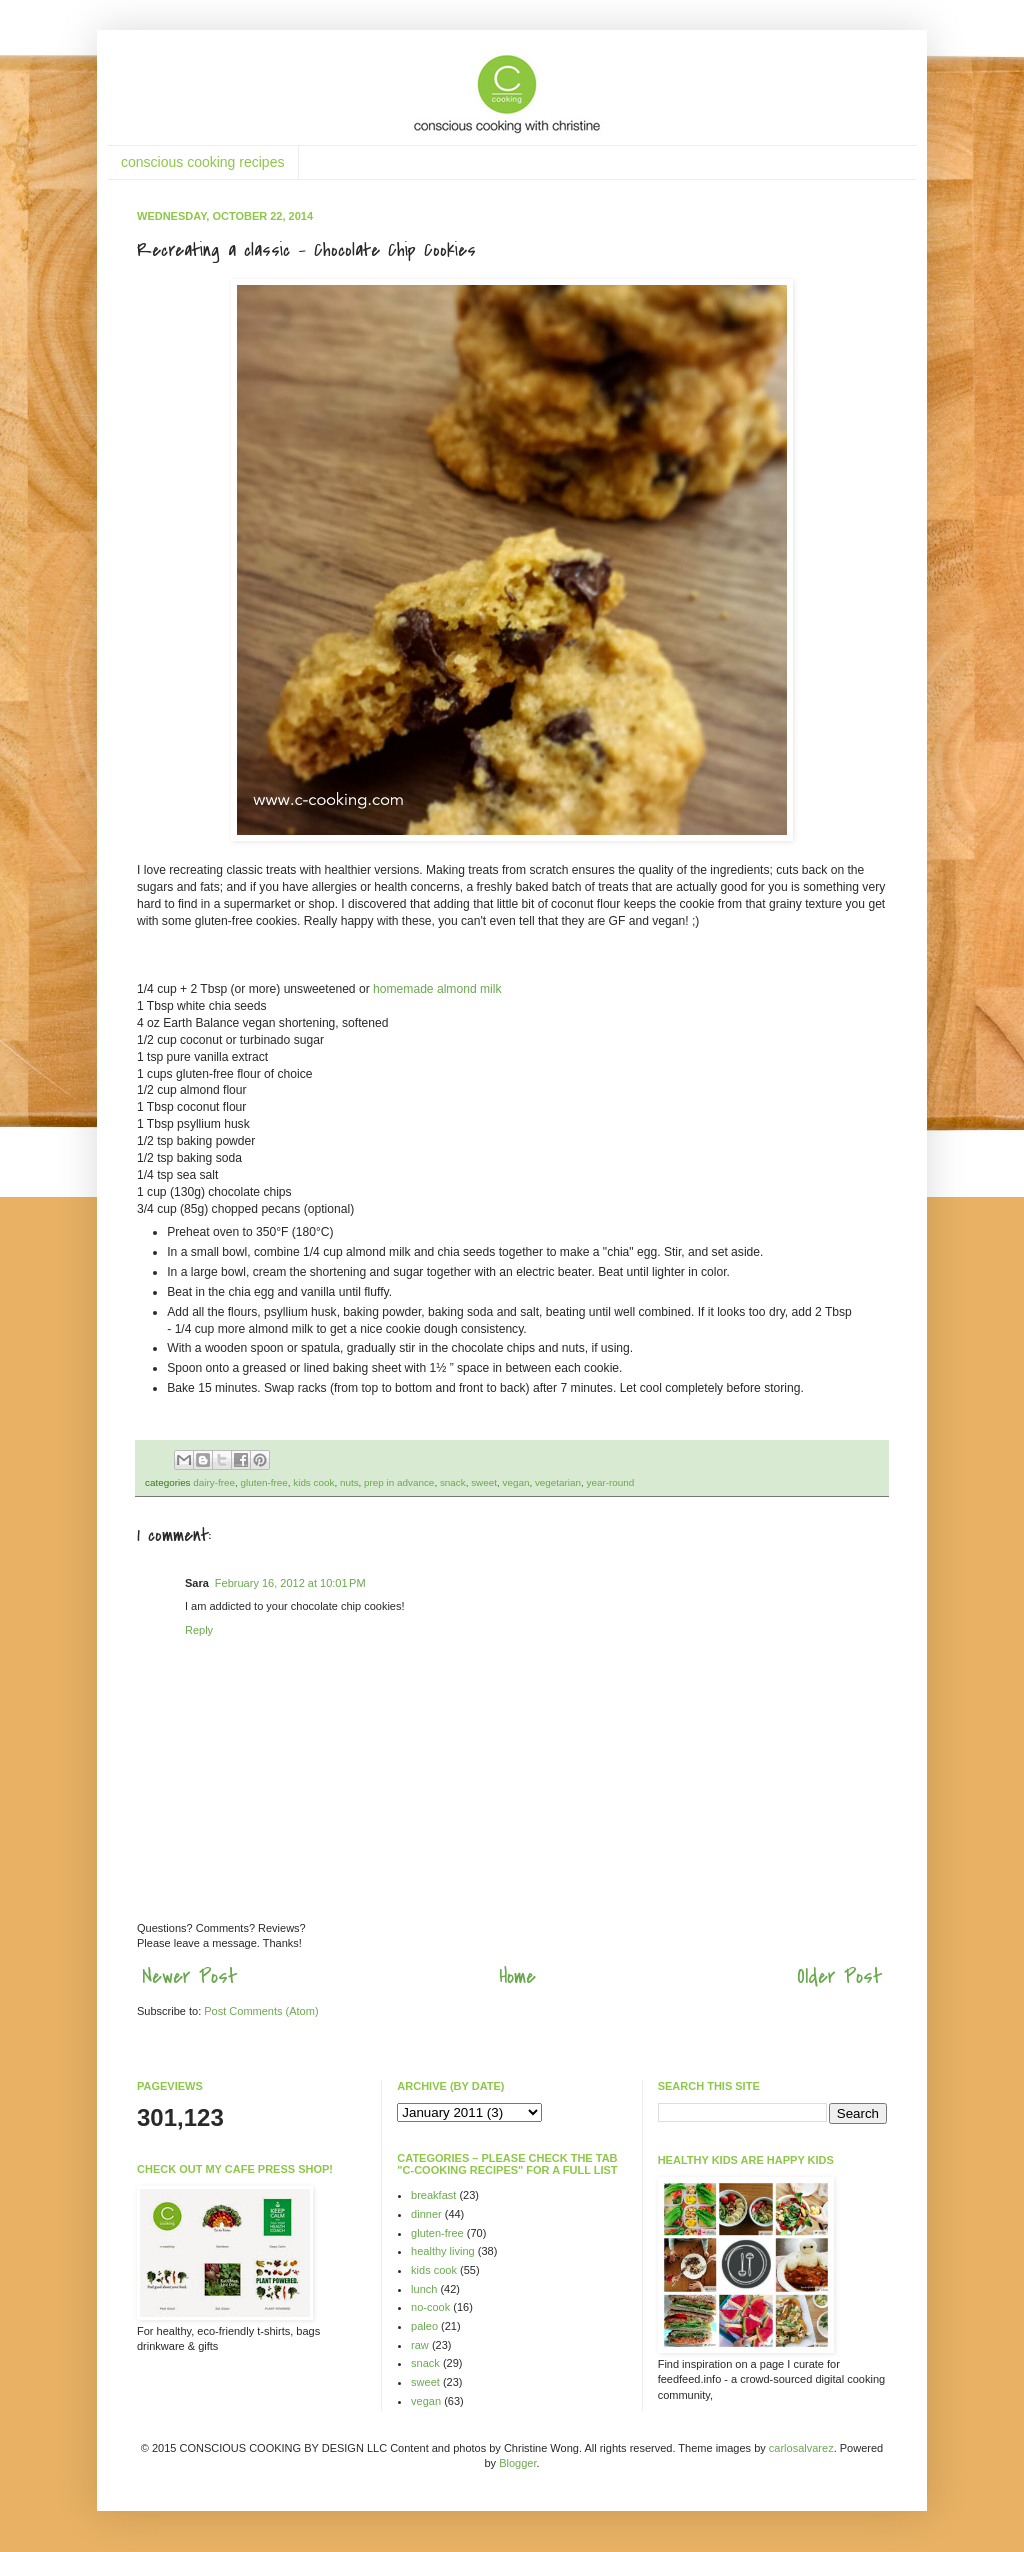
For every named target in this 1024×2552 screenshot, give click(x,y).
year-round (611, 1482)
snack (453, 1482)
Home (517, 1976)
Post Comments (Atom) (261, 2011)
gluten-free (264, 1482)
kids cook (313, 1482)
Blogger (517, 2463)
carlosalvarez (801, 2448)
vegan (515, 1482)
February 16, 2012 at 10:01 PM (290, 1583)
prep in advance (399, 1482)
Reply (199, 1630)
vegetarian (558, 1482)
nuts (349, 1482)
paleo (424, 2326)
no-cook (430, 2307)
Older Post (839, 1976)
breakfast (433, 2195)
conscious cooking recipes (202, 162)
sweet (484, 1482)
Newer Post (189, 1976)
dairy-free (214, 1482)
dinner (426, 2214)
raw (420, 2345)
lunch (424, 2289)
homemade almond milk (437, 989)
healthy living (443, 2251)
